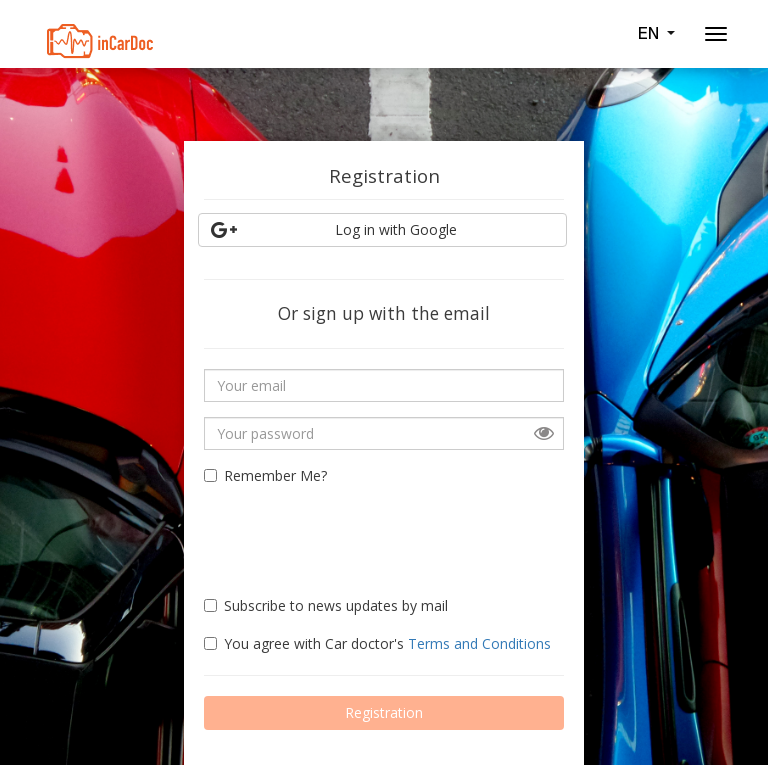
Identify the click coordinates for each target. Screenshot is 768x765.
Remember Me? (265, 475)
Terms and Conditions (479, 643)
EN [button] (656, 33)
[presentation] (321, 532)
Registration (384, 712)
